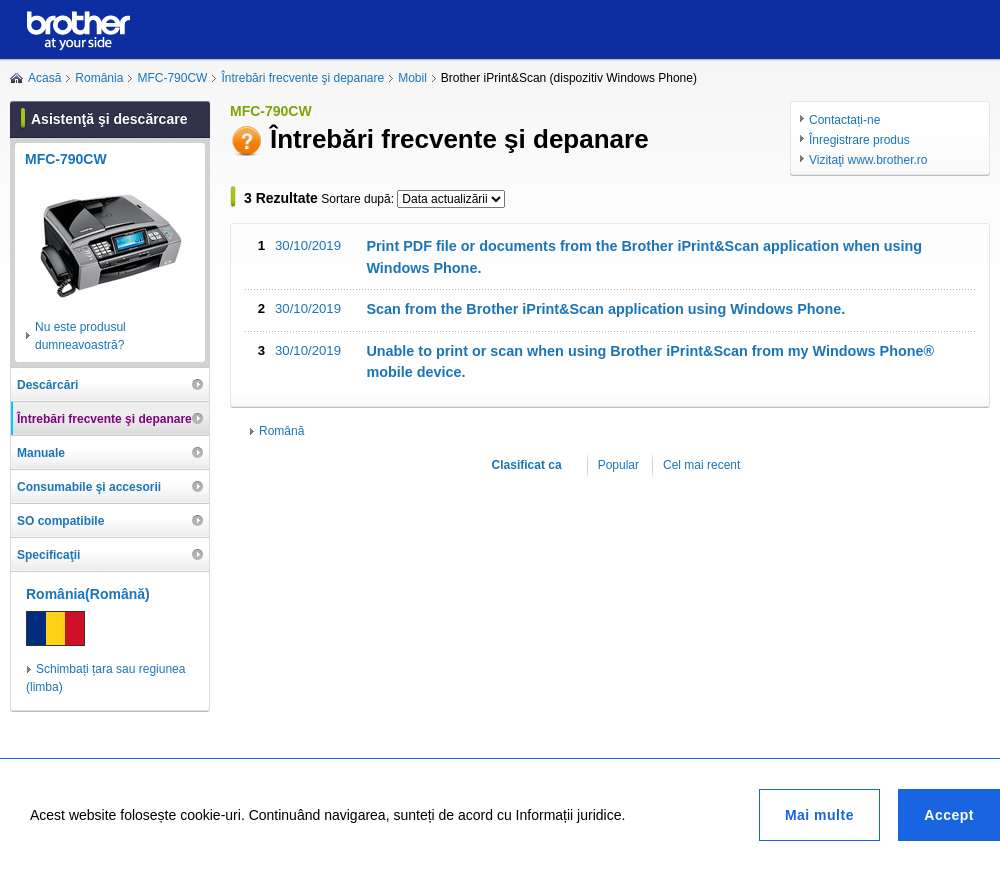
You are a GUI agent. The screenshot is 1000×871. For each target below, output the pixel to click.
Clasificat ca (527, 465)
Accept (949, 815)
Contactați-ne (844, 120)
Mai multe (819, 815)
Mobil (412, 78)
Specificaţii (48, 555)
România (99, 78)
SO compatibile (60, 521)
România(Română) (88, 594)
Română (281, 431)
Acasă (44, 78)
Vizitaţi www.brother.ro (868, 160)
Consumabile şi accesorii (89, 487)
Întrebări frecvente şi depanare (302, 78)
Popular (618, 465)
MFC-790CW (172, 78)
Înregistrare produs (859, 140)
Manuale (41, 453)
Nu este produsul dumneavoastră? (80, 336)
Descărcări (47, 385)
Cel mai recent (701, 465)
